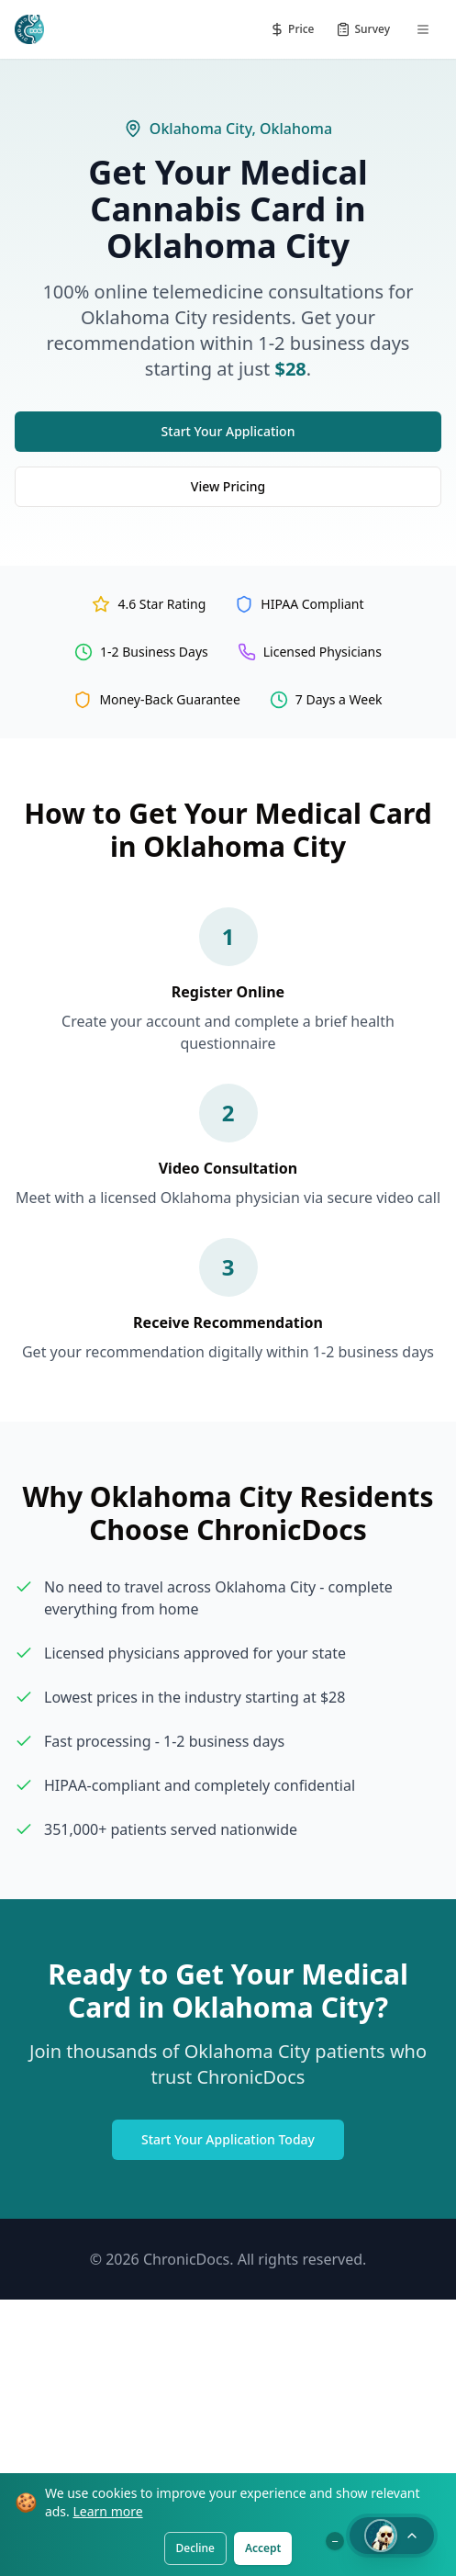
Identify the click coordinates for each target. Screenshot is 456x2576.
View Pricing (228, 486)
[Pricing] (291, 29)
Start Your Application (228, 431)
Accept (263, 2548)
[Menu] (423, 29)
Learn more (107, 2511)
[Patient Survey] (362, 29)
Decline (195, 2548)
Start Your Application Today (228, 2139)
